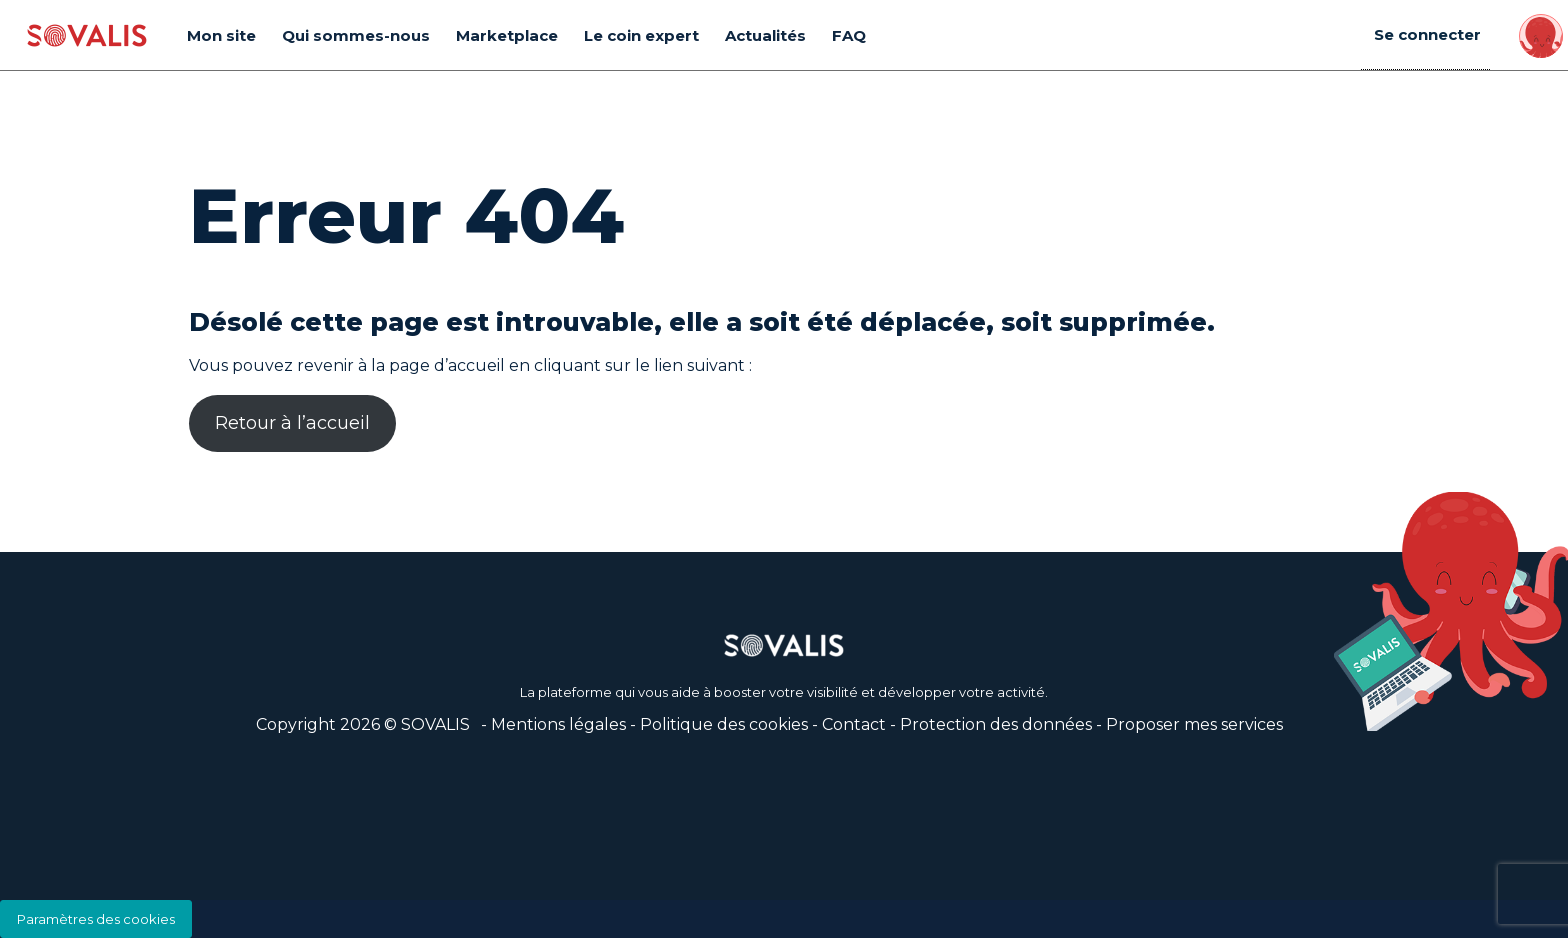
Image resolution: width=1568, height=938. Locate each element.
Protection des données (996, 724)
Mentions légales (558, 724)
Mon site (221, 35)
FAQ (849, 35)
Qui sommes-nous (356, 35)
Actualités (765, 35)
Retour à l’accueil (292, 423)
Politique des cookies (724, 724)
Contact (854, 724)
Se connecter (1428, 34)
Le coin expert (641, 35)
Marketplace (507, 35)
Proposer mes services (1194, 724)
